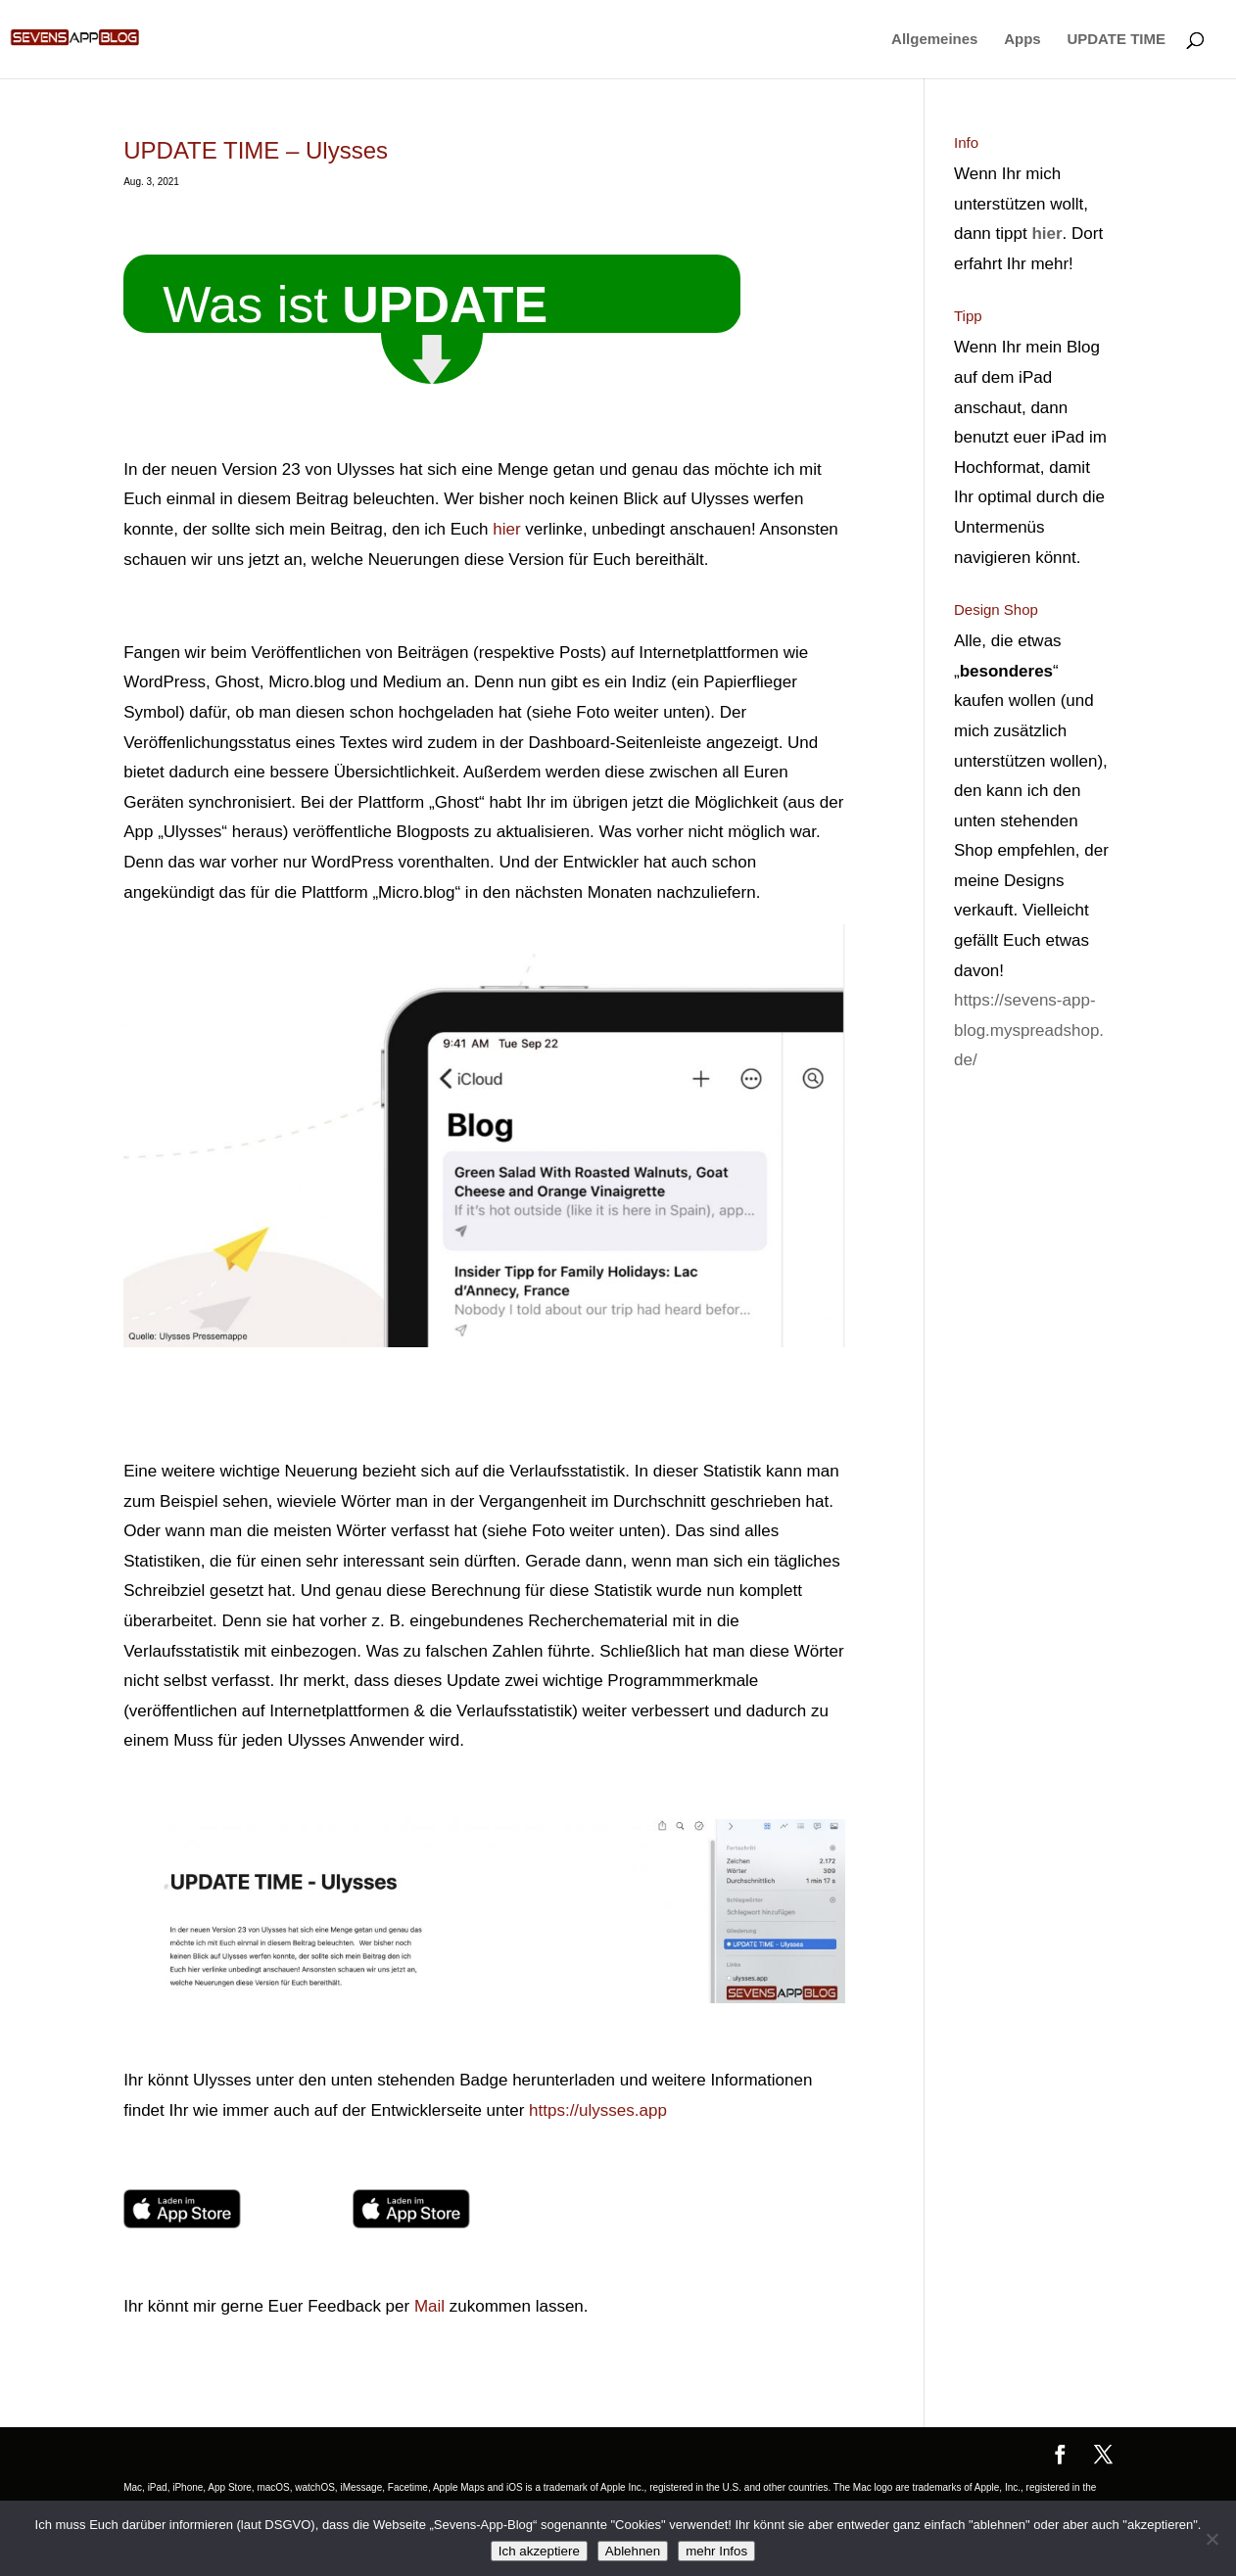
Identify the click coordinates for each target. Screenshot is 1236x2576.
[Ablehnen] (1211, 2539)
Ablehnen (632, 2551)
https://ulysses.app (598, 2110)
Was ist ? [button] (355, 300)
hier (506, 529)
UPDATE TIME (1116, 39)
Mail (429, 2306)
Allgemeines (934, 39)
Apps (1022, 39)
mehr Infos (716, 2551)
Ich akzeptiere (539, 2551)
